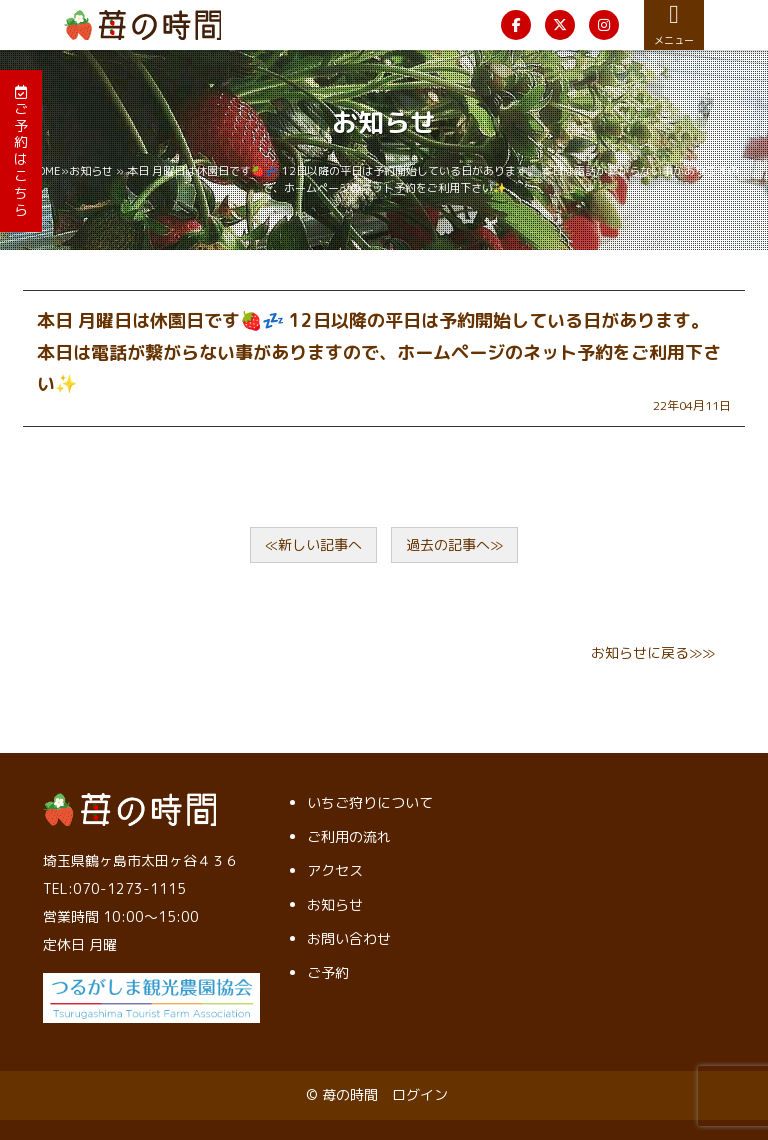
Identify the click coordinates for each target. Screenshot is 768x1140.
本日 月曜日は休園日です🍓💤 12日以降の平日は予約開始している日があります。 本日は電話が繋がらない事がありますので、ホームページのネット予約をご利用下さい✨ (379, 352)
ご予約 (328, 972)
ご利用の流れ (349, 836)
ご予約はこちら (21, 152)
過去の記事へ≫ (454, 544)
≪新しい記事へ (313, 544)
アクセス (335, 870)
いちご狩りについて (370, 802)
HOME (45, 171)
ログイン (420, 1094)
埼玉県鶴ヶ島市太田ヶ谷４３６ (141, 860)
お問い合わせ (349, 938)
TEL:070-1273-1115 (114, 888)
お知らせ (91, 171)
